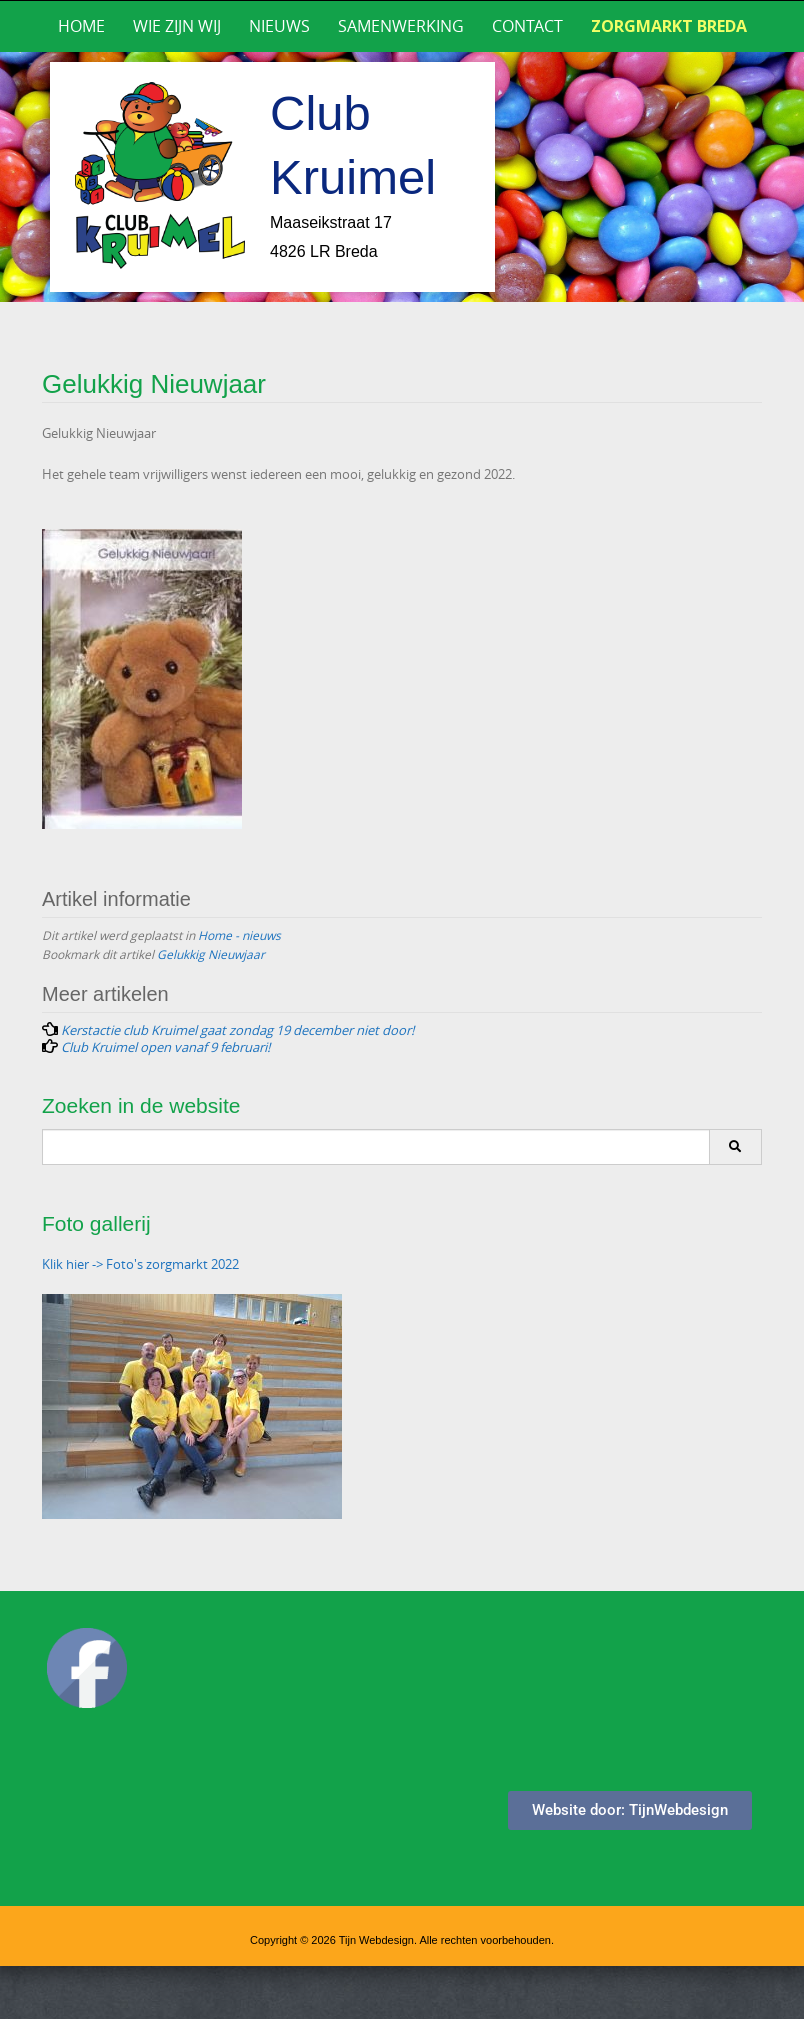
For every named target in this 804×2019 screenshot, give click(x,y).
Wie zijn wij (177, 26)
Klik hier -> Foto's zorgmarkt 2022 (140, 1264)
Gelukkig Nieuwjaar (211, 954)
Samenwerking (401, 26)
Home (81, 26)
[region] (402, 177)
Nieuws (279, 26)
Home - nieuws (239, 935)
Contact (527, 26)
